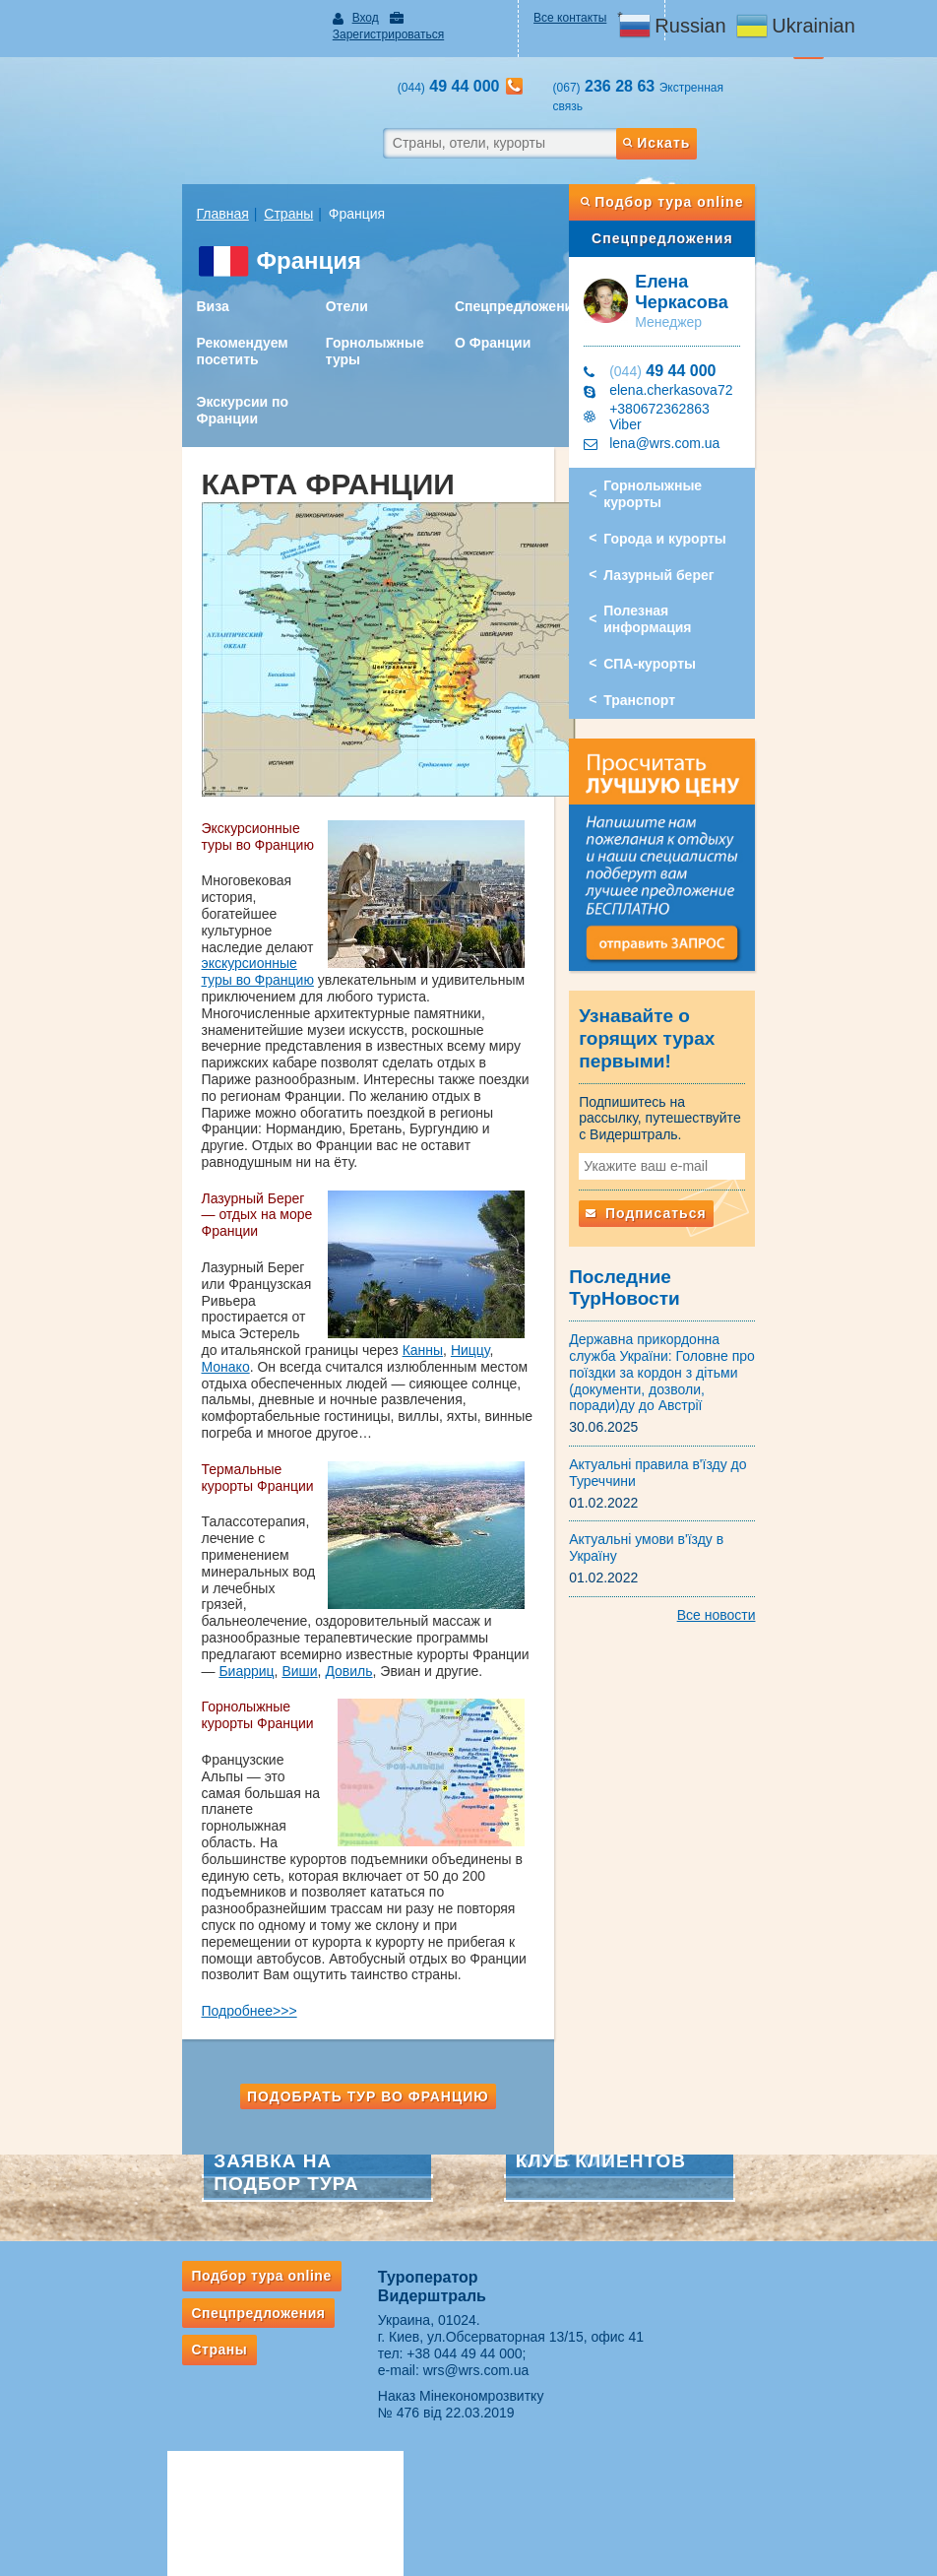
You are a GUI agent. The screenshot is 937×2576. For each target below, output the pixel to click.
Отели (309, 271)
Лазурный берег (681, 509)
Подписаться (668, 1148)
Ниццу (201, 1215)
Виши (151, 1486)
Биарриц (510, 1470)
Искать (709, 107)
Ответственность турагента (558, 2397)
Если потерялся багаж (175, 2472)
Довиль (200, 1486)
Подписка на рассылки (545, 2344)
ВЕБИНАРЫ (516, 2290)
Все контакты (581, 18)
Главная (155, 178)
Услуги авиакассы (348, 2290)
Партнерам (526, 2262)
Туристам (151, 2262)
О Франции (485, 307)
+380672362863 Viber (700, 374)
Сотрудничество (527, 2317)
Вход (331, 18)
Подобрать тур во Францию (345, 1862)
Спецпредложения (510, 271)
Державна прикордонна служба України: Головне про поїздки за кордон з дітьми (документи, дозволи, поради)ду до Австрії (693, 1277)
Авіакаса (333, 2262)
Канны (154, 1215)
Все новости (783, 1495)
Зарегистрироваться (433, 18)
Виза (145, 271)
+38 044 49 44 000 (442, 2119)
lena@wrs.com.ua (687, 394)
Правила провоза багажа (182, 2446)
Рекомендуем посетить (174, 315)
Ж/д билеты (331, 2344)
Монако (253, 1215)
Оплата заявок (523, 2370)
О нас (690, 2262)
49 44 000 (685, 335)
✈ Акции (322, 2317)
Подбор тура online (707, 166)
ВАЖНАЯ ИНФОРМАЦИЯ (553, 2422)
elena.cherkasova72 (693, 354)
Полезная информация (704, 545)
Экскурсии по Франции (175, 374)
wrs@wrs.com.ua (454, 2136)
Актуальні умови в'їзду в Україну (695, 1436)
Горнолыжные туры (337, 315)
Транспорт (662, 618)
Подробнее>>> (181, 1777)
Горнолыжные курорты (706, 437)
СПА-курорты (672, 582)
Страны (221, 178)
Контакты (782, 2262)
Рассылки (140, 2334)
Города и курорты (687, 473)
